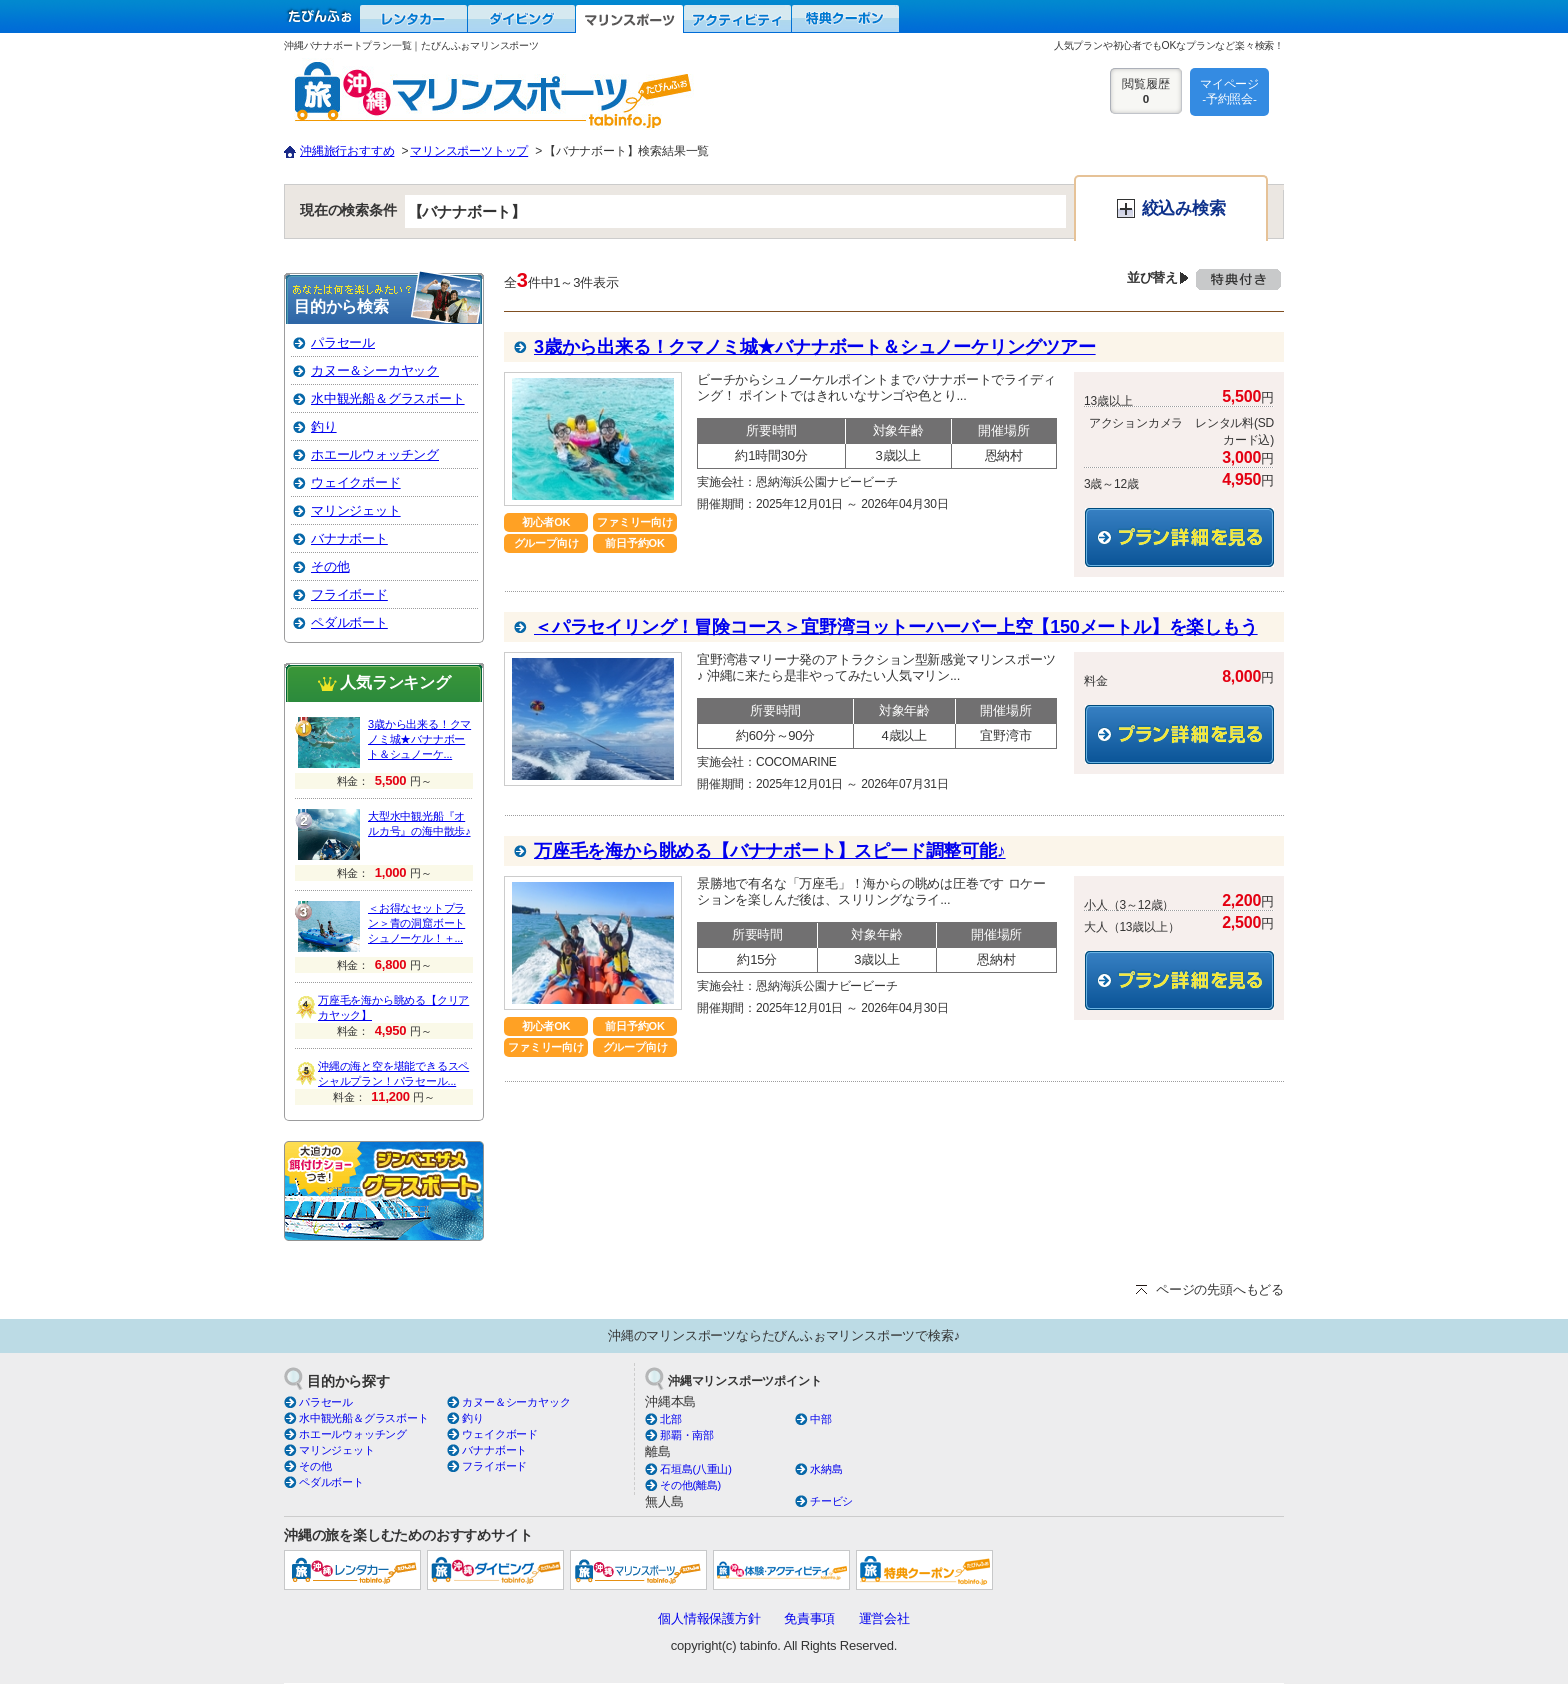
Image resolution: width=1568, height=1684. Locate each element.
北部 (671, 1419)
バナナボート (349, 538)
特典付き (1238, 287)
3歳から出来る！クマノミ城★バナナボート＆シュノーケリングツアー (815, 347)
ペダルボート (349, 622)
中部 (821, 1419)
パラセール (343, 342)
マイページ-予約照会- (1229, 91)
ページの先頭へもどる (1220, 1289)
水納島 (826, 1469)
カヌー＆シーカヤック (375, 370)
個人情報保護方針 (709, 1618)
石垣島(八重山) (696, 1469)
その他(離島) (690, 1485)
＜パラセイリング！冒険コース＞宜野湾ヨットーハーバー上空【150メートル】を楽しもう (896, 627)
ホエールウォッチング (375, 454)
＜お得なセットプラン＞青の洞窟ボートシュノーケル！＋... (416, 923)
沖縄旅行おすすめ (347, 151)
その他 (330, 566)
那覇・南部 (687, 1435)
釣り (324, 426)
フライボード (349, 594)
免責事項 (809, 1618)
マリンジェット (356, 510)
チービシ (831, 1501)
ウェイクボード (356, 482)
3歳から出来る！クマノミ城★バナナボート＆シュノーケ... (419, 739)
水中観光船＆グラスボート (388, 398)
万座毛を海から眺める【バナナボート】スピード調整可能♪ (770, 851)
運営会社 (884, 1618)
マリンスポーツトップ (469, 151)
